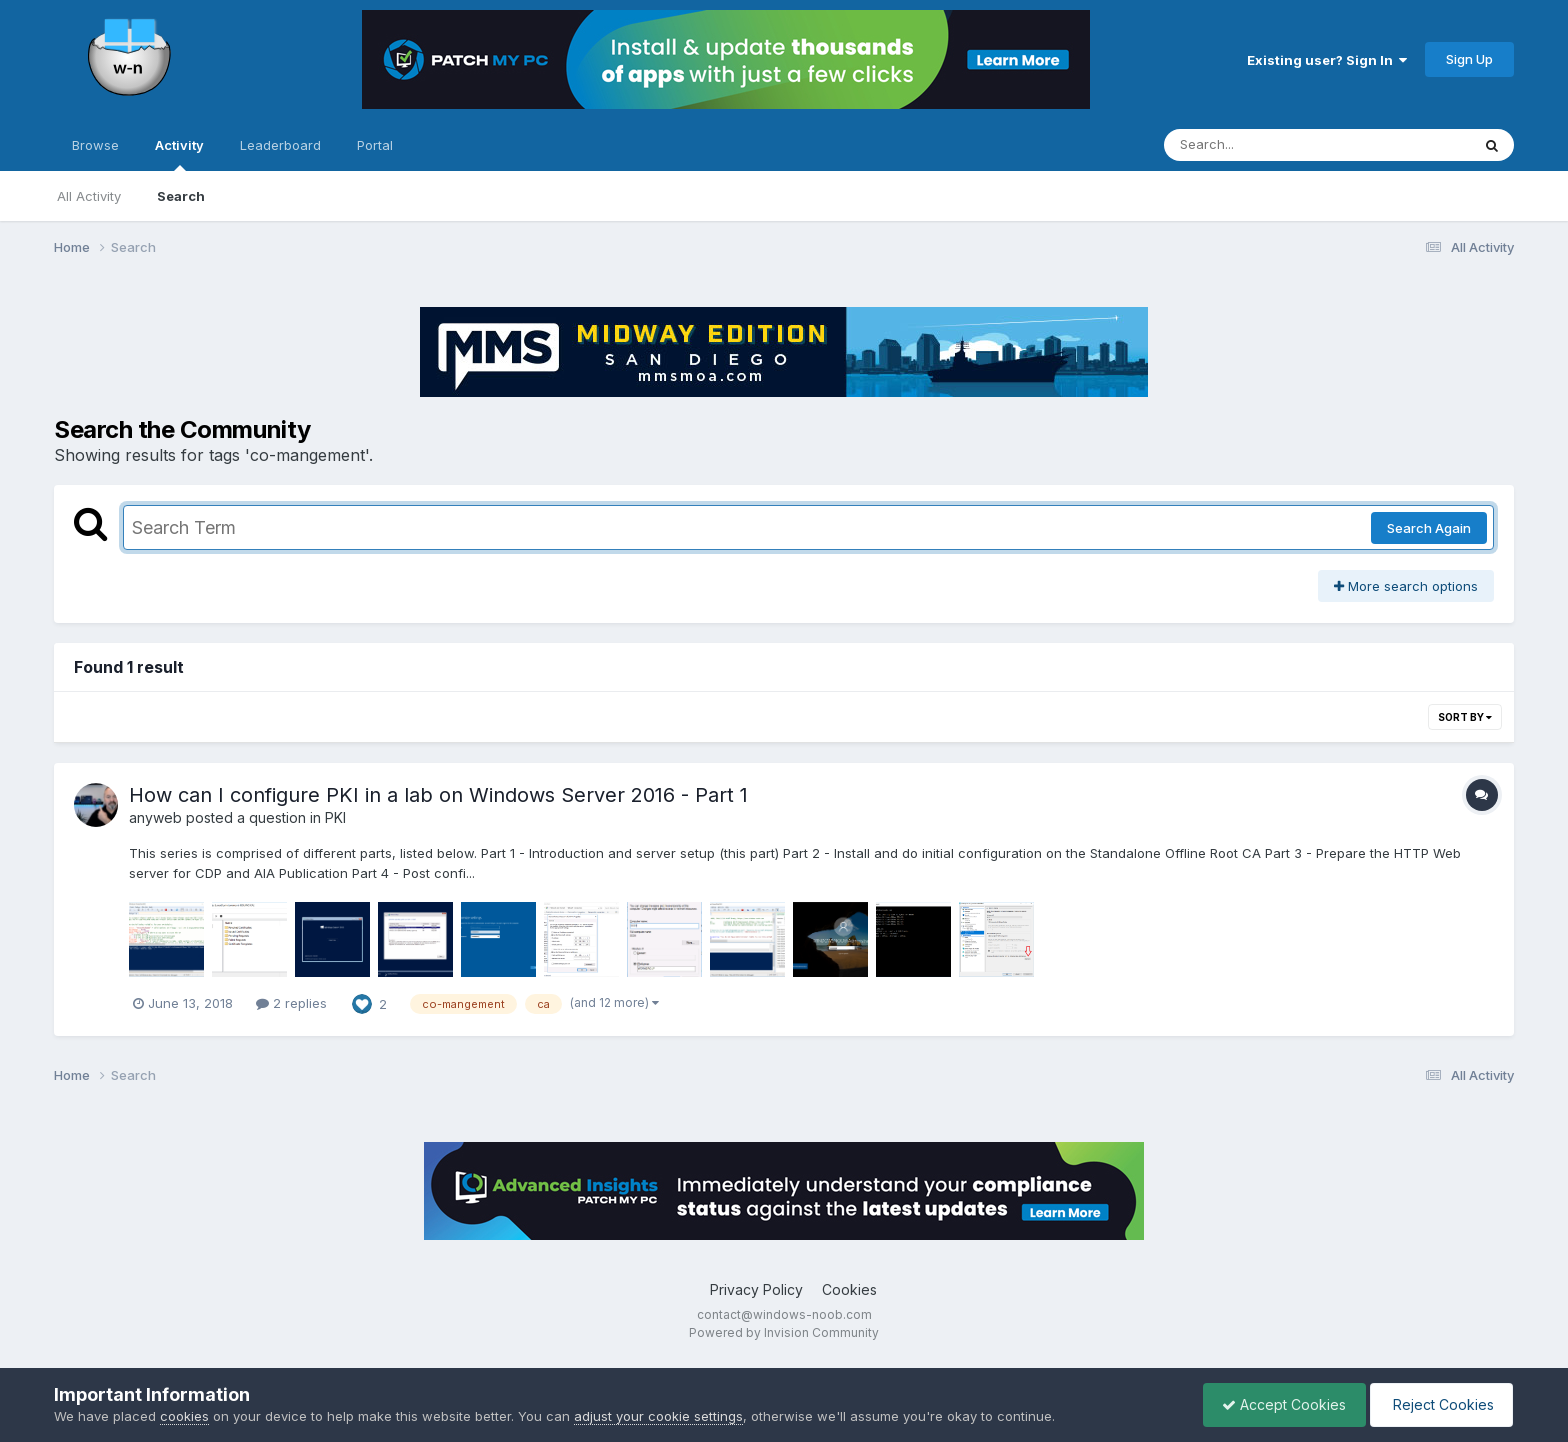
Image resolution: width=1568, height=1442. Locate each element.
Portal (375, 145)
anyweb (155, 817)
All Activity (89, 196)
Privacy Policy (756, 1289)
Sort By (1465, 717)
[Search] (1262, 145)
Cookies (849, 1289)
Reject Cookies (1439, 1404)
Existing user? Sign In (1327, 60)
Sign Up (1469, 59)
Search (181, 196)
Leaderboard (280, 145)
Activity (179, 154)
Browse (95, 145)
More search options (1406, 586)
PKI (335, 817)
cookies (184, 1416)
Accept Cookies (1279, 1404)
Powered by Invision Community (784, 1332)
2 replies (291, 1003)
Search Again (1429, 528)
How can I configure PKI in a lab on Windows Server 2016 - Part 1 (438, 795)
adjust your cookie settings (658, 1416)
